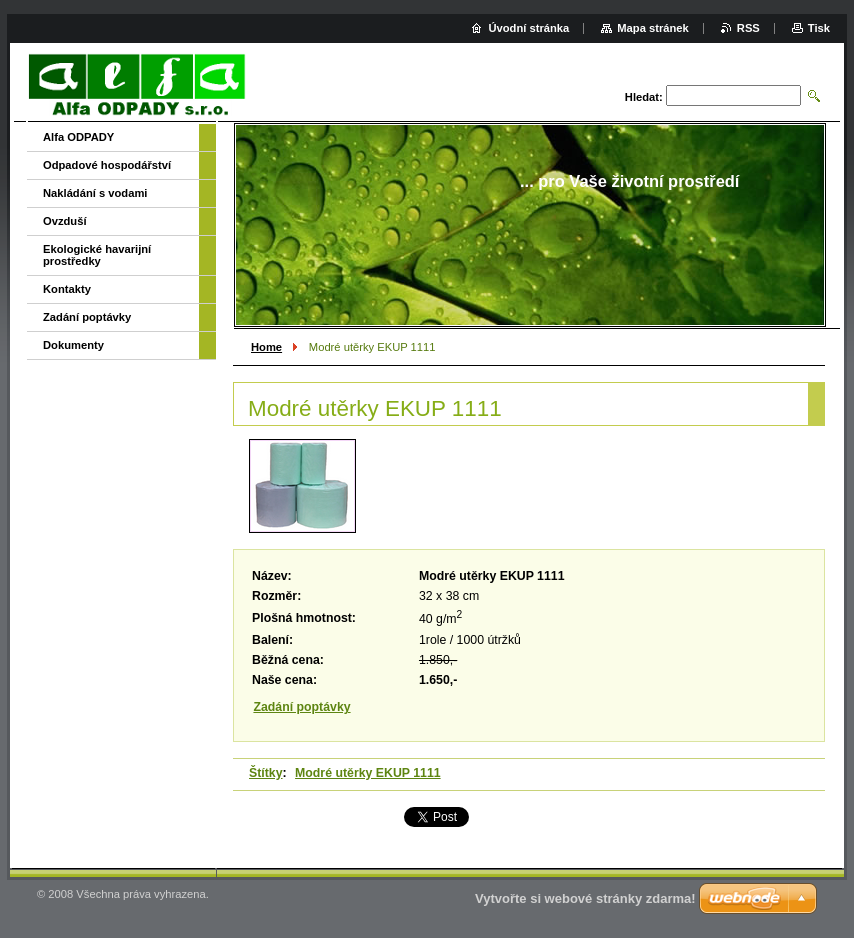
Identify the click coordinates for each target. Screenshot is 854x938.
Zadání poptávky (301, 707)
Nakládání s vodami (95, 193)
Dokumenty (73, 345)
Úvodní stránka (528, 28)
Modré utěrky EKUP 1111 (368, 773)
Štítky (266, 773)
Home (266, 347)
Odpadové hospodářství (107, 165)
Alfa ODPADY (78, 137)
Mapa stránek (653, 28)
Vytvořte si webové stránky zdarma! (585, 898)
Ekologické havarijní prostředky (97, 255)
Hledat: (644, 97)
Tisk (819, 28)
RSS (748, 28)
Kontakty (67, 289)
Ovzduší (65, 221)
